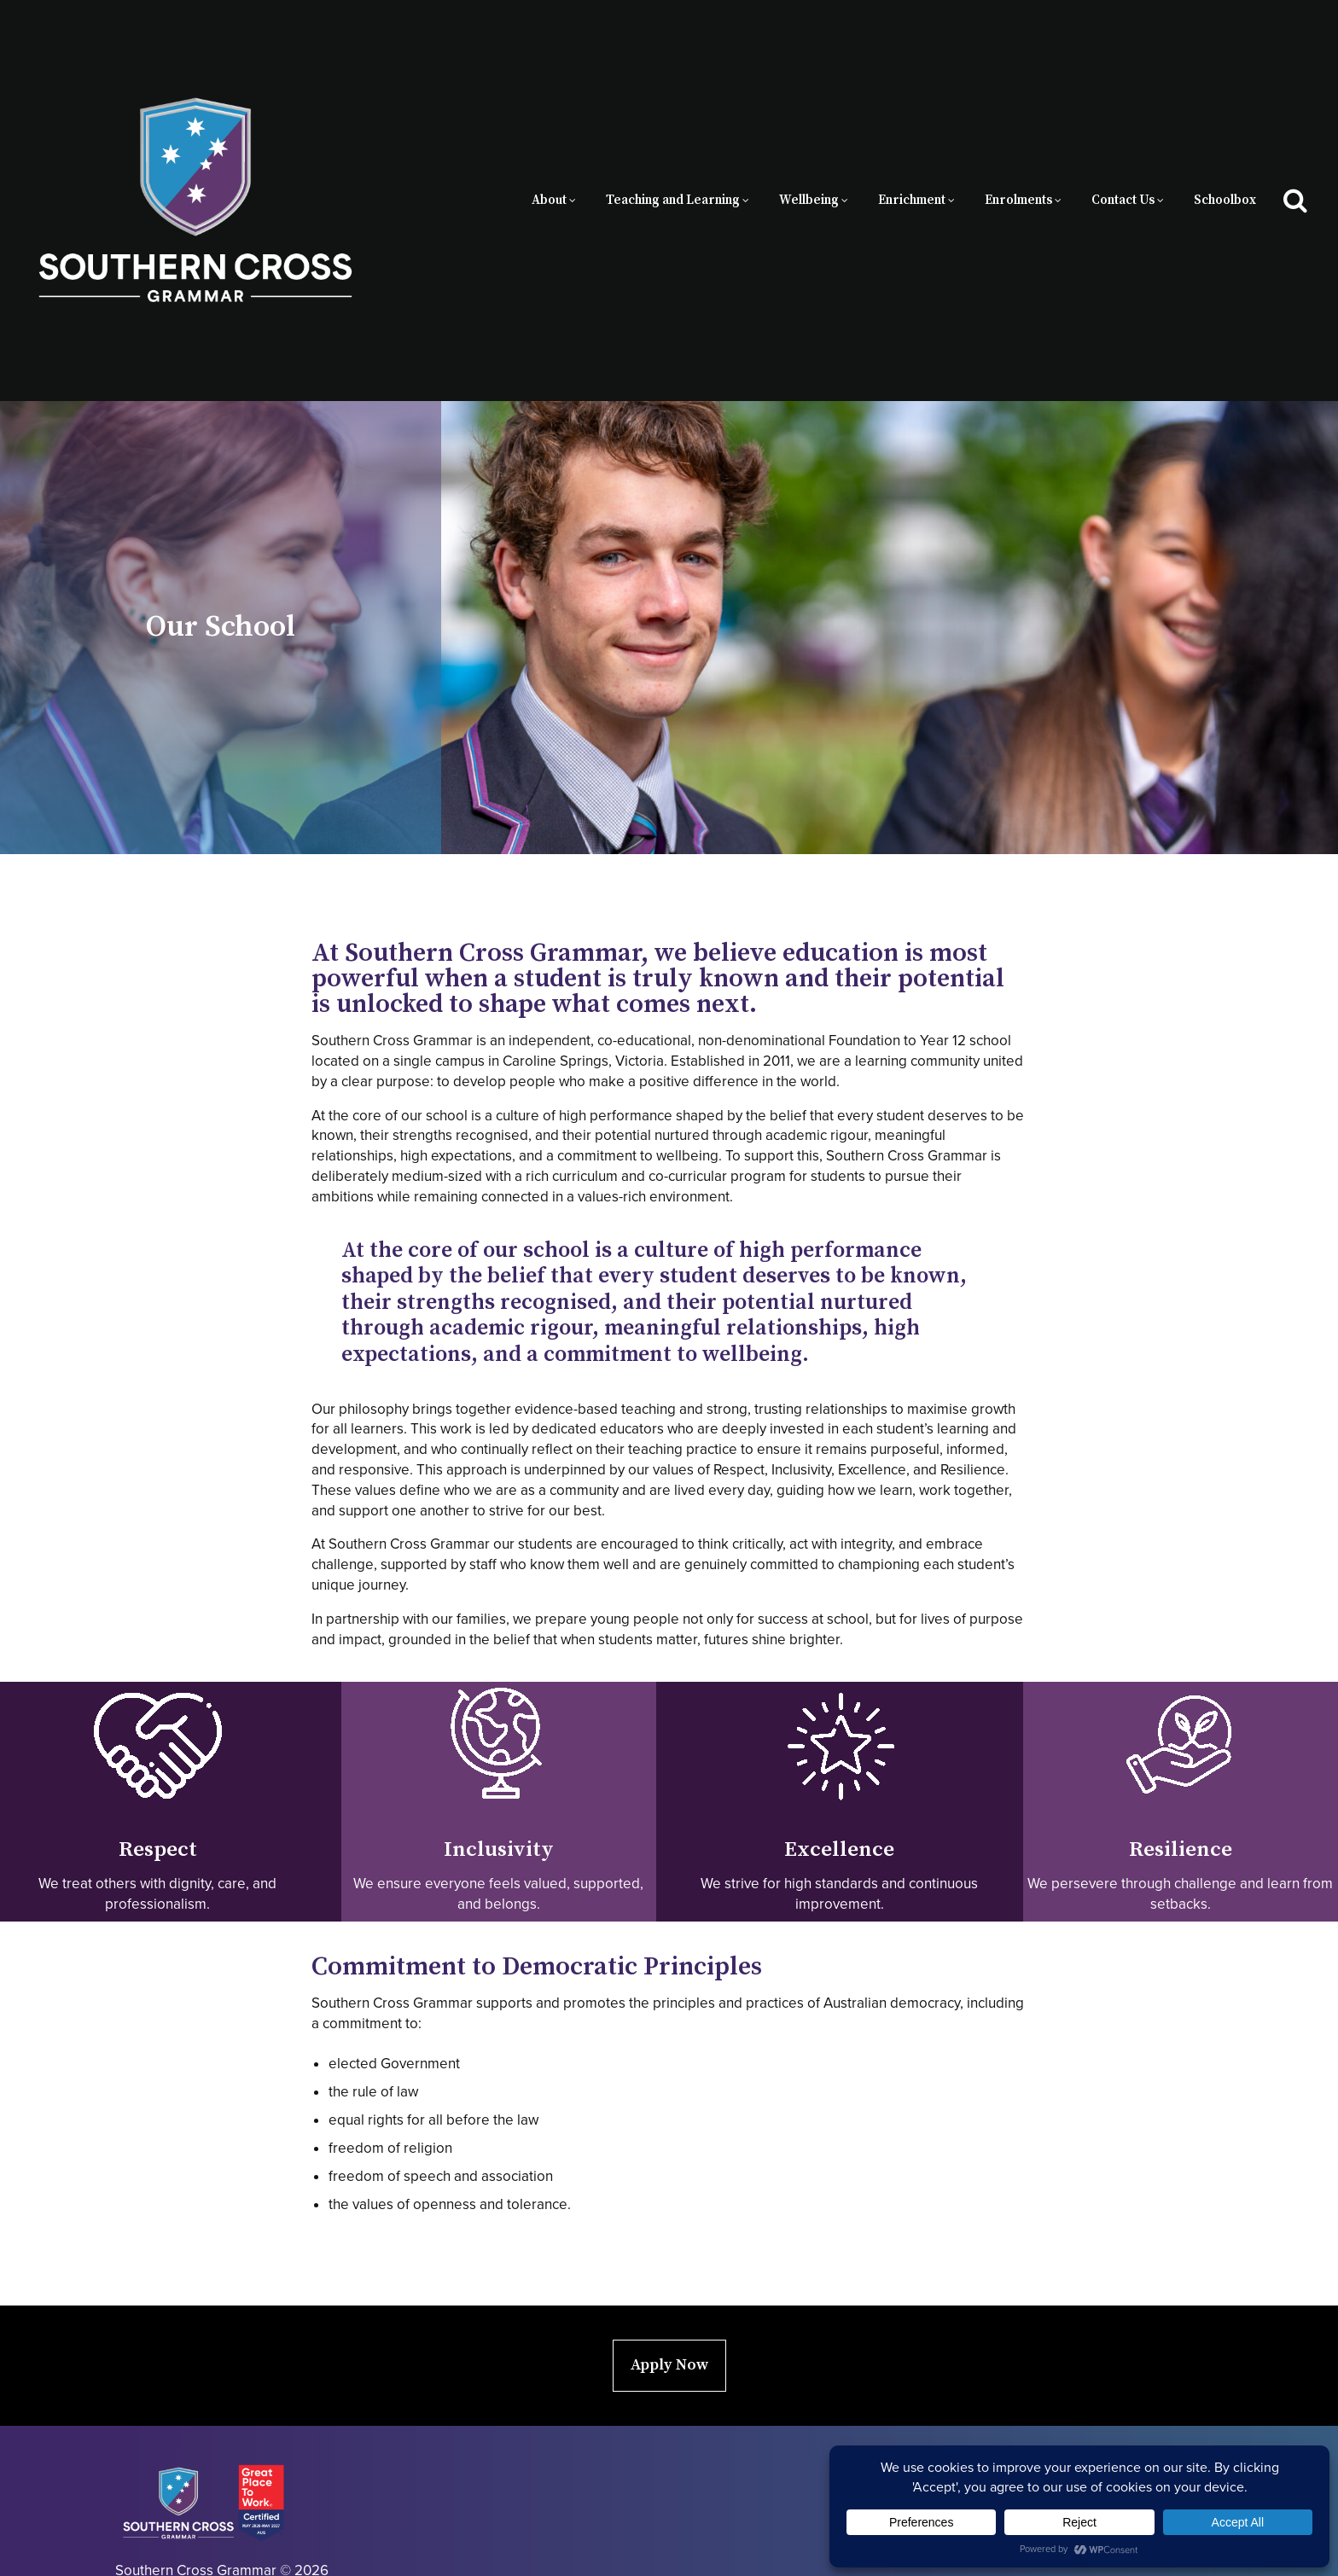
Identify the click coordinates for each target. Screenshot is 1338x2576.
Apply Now (669, 2309)
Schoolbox (1225, 173)
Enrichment (911, 173)
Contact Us (1123, 173)
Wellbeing (809, 173)
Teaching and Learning (673, 173)
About (549, 173)
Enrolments (1018, 173)
